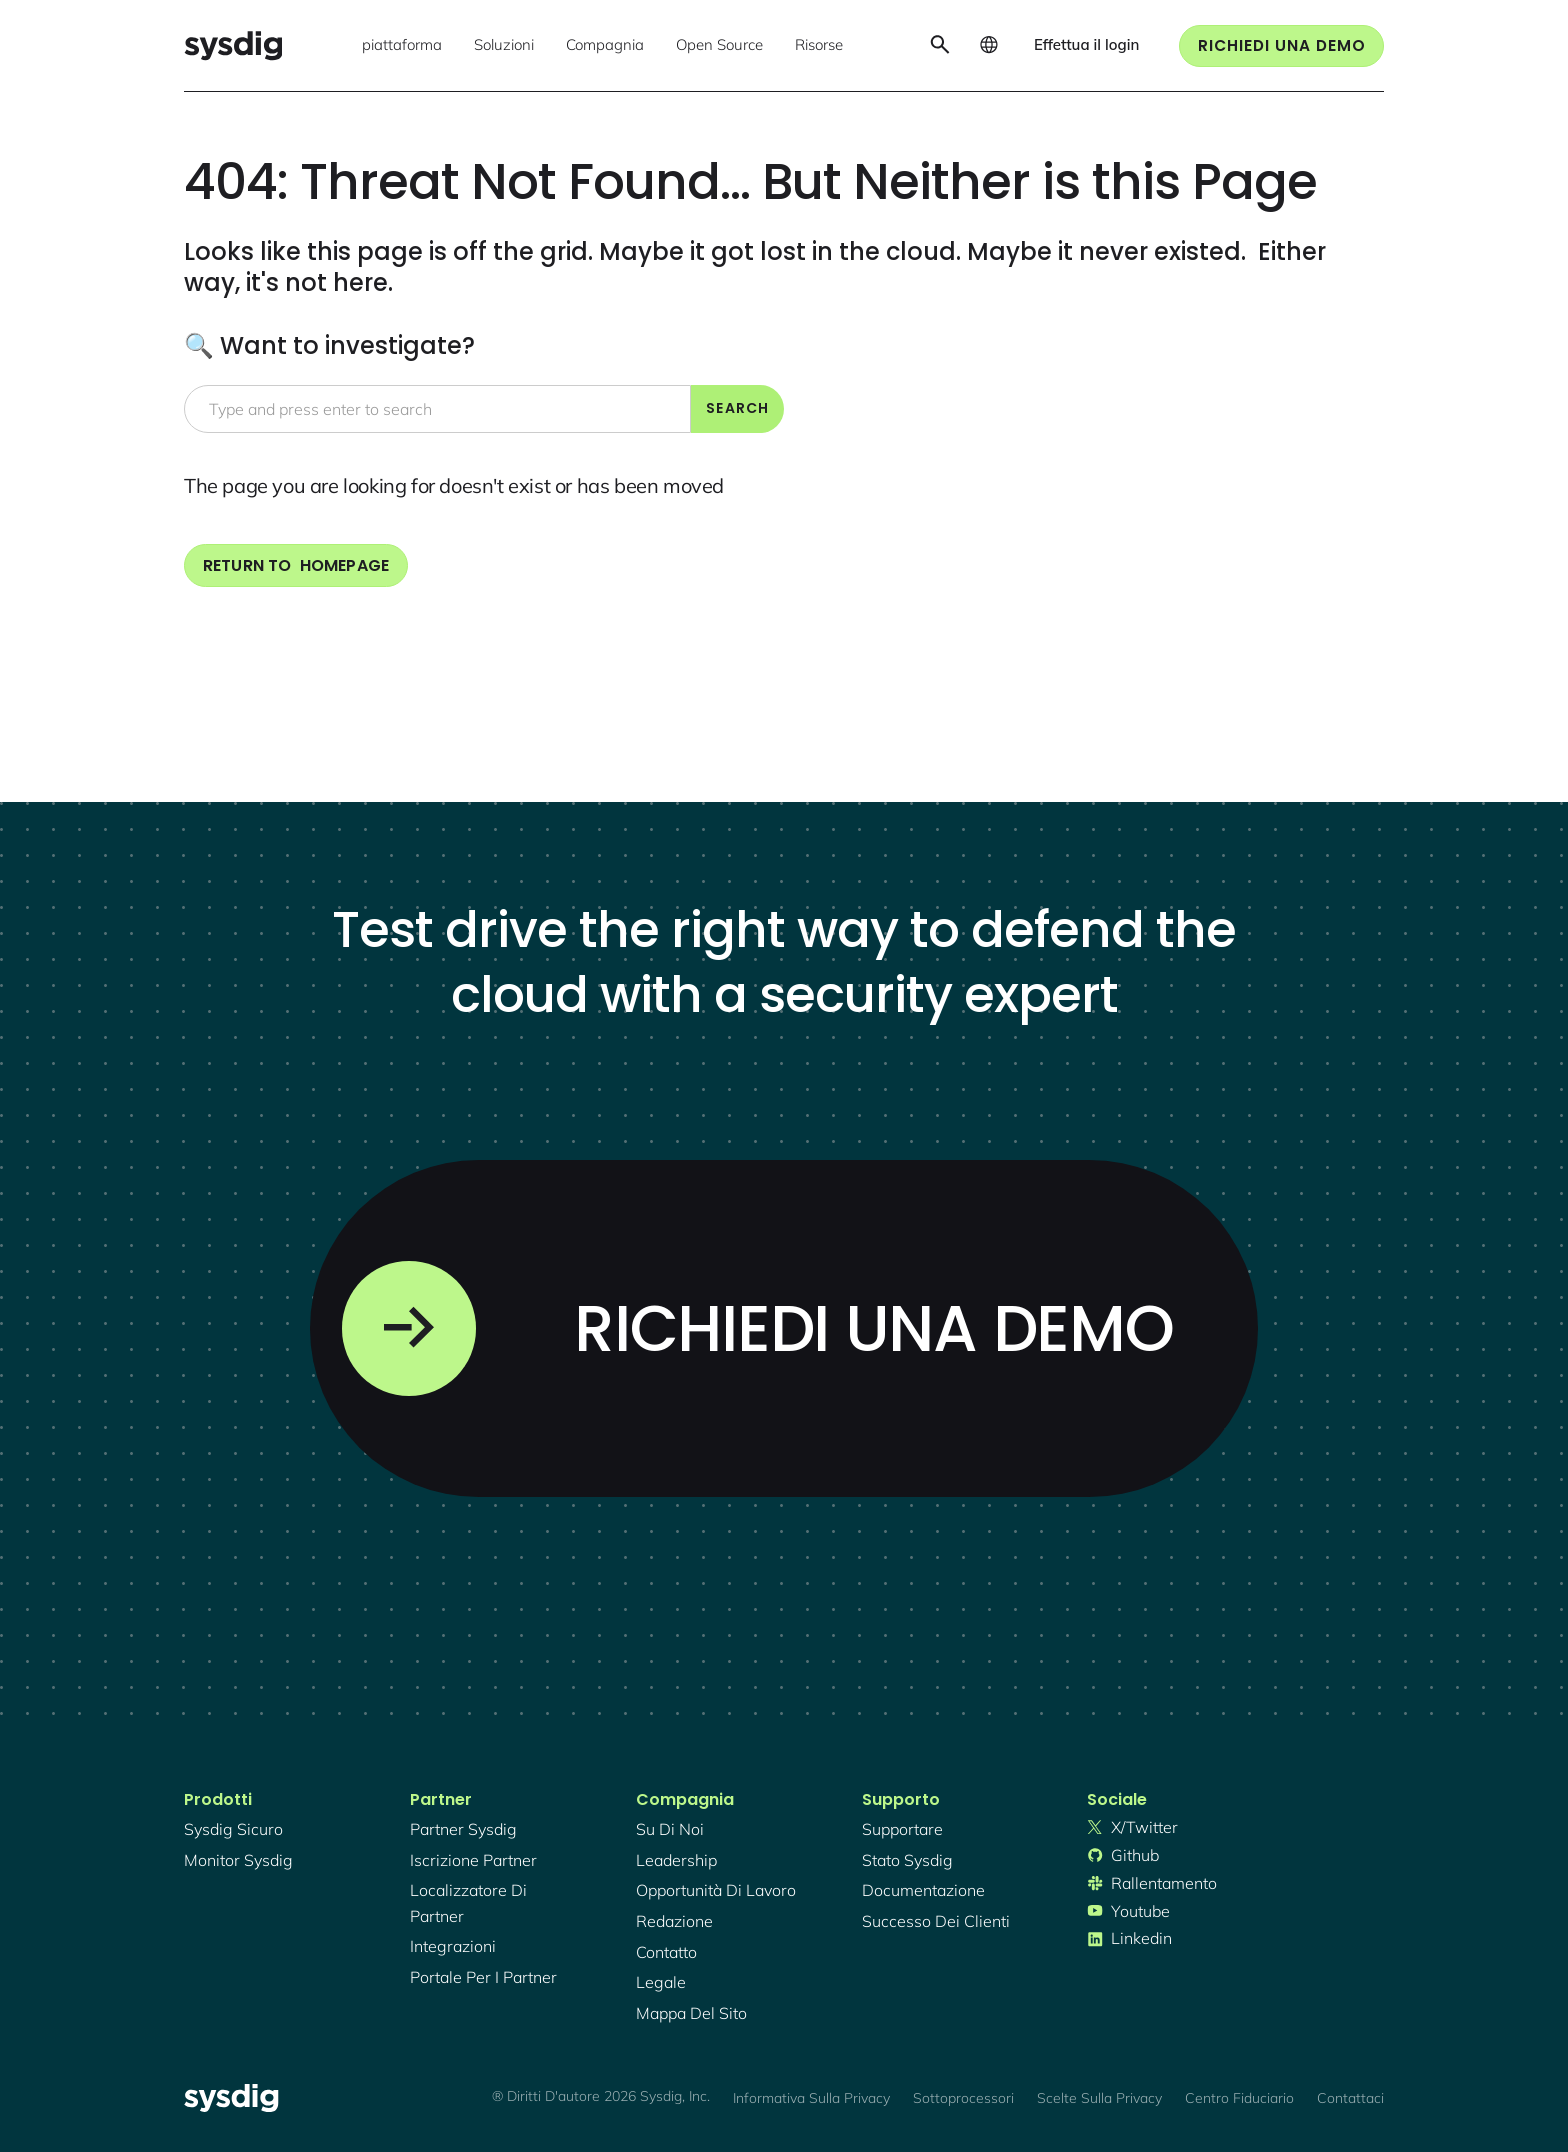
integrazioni (453, 1946)
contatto (666, 1952)
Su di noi (670, 1829)
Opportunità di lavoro (716, 1890)
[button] (402, 46)
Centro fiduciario (1239, 2098)
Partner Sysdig (463, 1829)
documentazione (923, 1890)
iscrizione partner (473, 1860)
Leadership (676, 1860)
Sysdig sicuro (233, 1829)
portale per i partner (483, 1977)
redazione (674, 1921)
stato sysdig (907, 1860)
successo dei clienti (936, 1921)
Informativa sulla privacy (811, 2098)
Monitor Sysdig (238, 1860)
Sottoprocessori (963, 2098)
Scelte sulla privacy (1099, 2098)
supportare (902, 1829)
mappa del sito (691, 2013)
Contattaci (1350, 2098)
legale (661, 1982)
